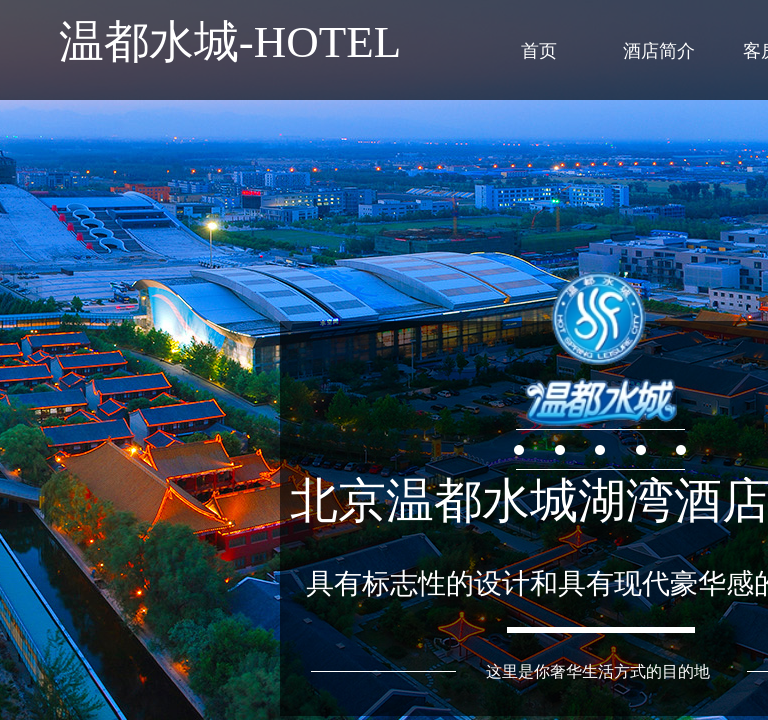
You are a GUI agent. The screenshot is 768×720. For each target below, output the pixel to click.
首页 (539, 51)
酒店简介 (659, 51)
